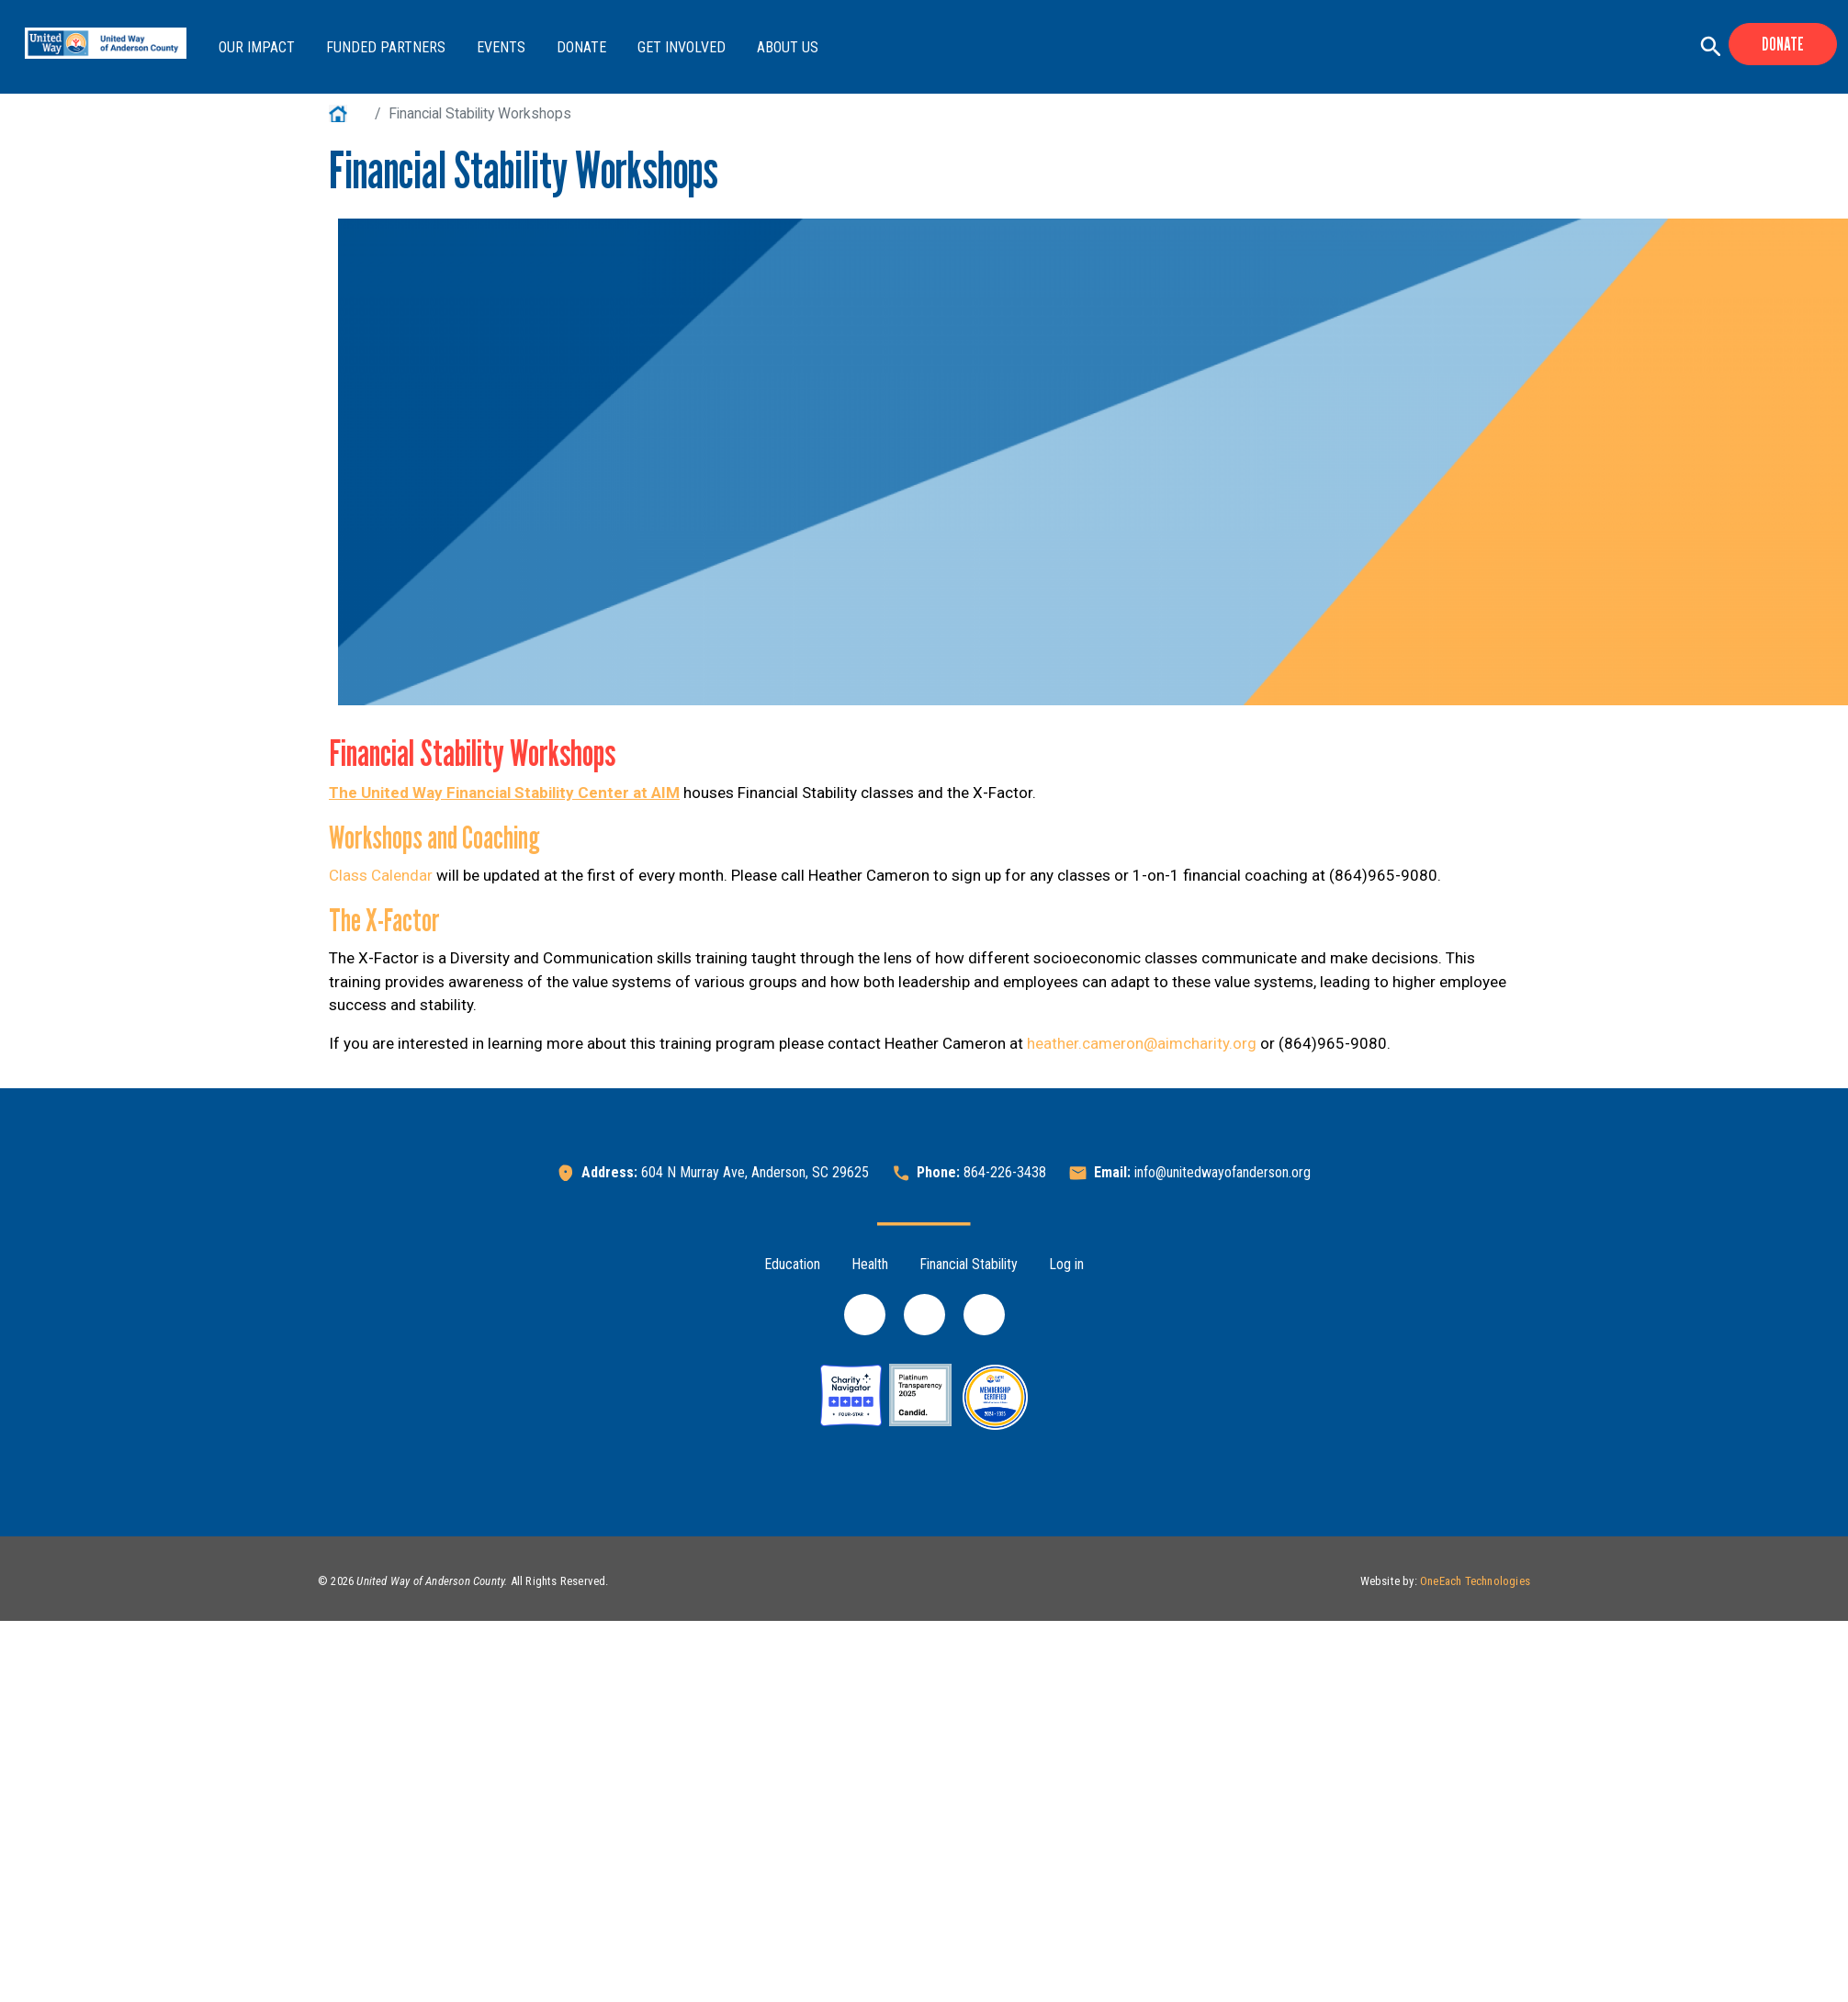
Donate (581, 47)
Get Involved (681, 47)
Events (501, 47)
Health (869, 1264)
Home (348, 113)
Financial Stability (968, 1264)
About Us (787, 47)
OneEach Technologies (1475, 1581)
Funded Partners (385, 47)
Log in (1066, 1264)
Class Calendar (381, 875)
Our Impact (257, 47)
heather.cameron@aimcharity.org (1141, 1043)
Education (792, 1264)
